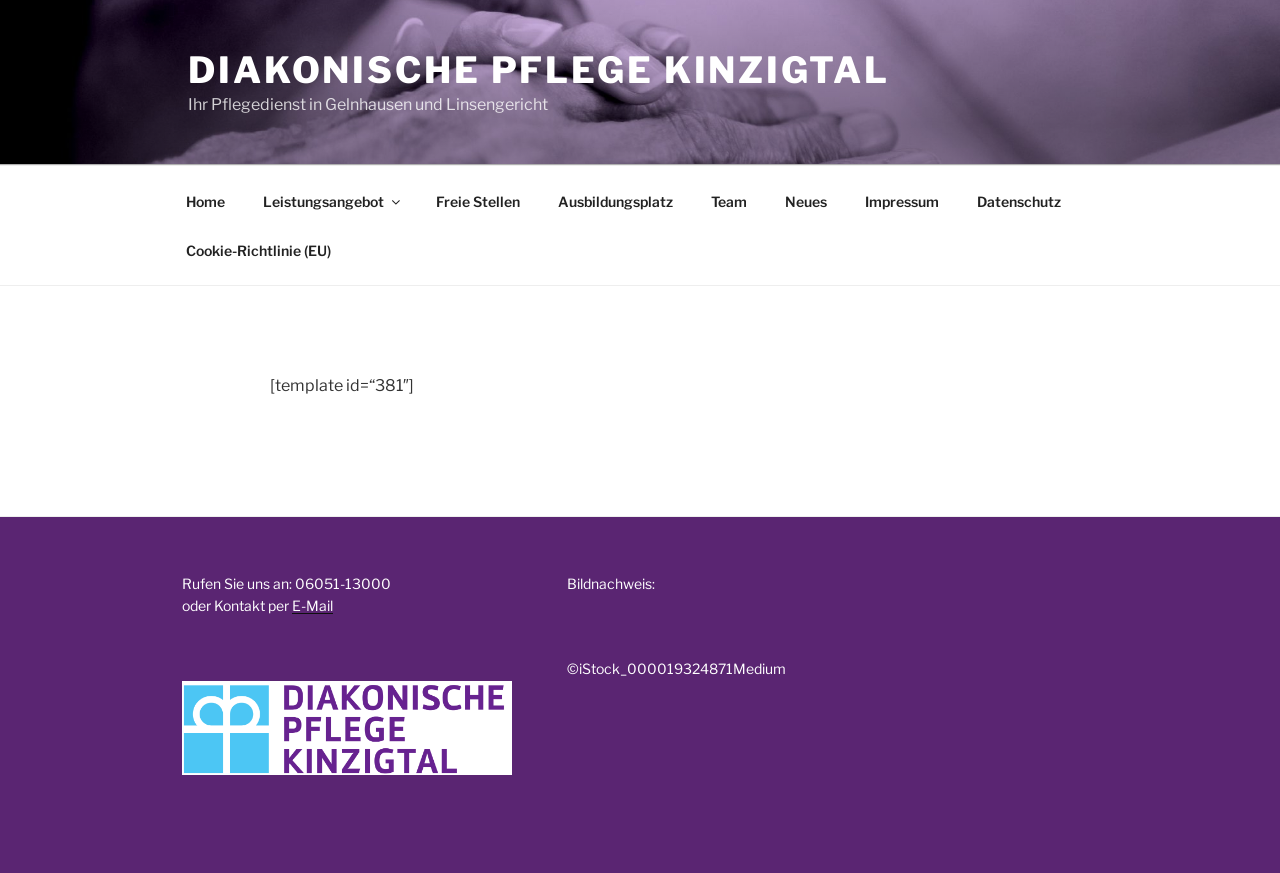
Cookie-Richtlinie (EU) (258, 250)
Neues (806, 201)
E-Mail (312, 605)
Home (205, 201)
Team (729, 201)
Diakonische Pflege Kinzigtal (539, 70)
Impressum (902, 201)
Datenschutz (1019, 201)
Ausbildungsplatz (615, 201)
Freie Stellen (478, 201)
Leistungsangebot (333, 201)
